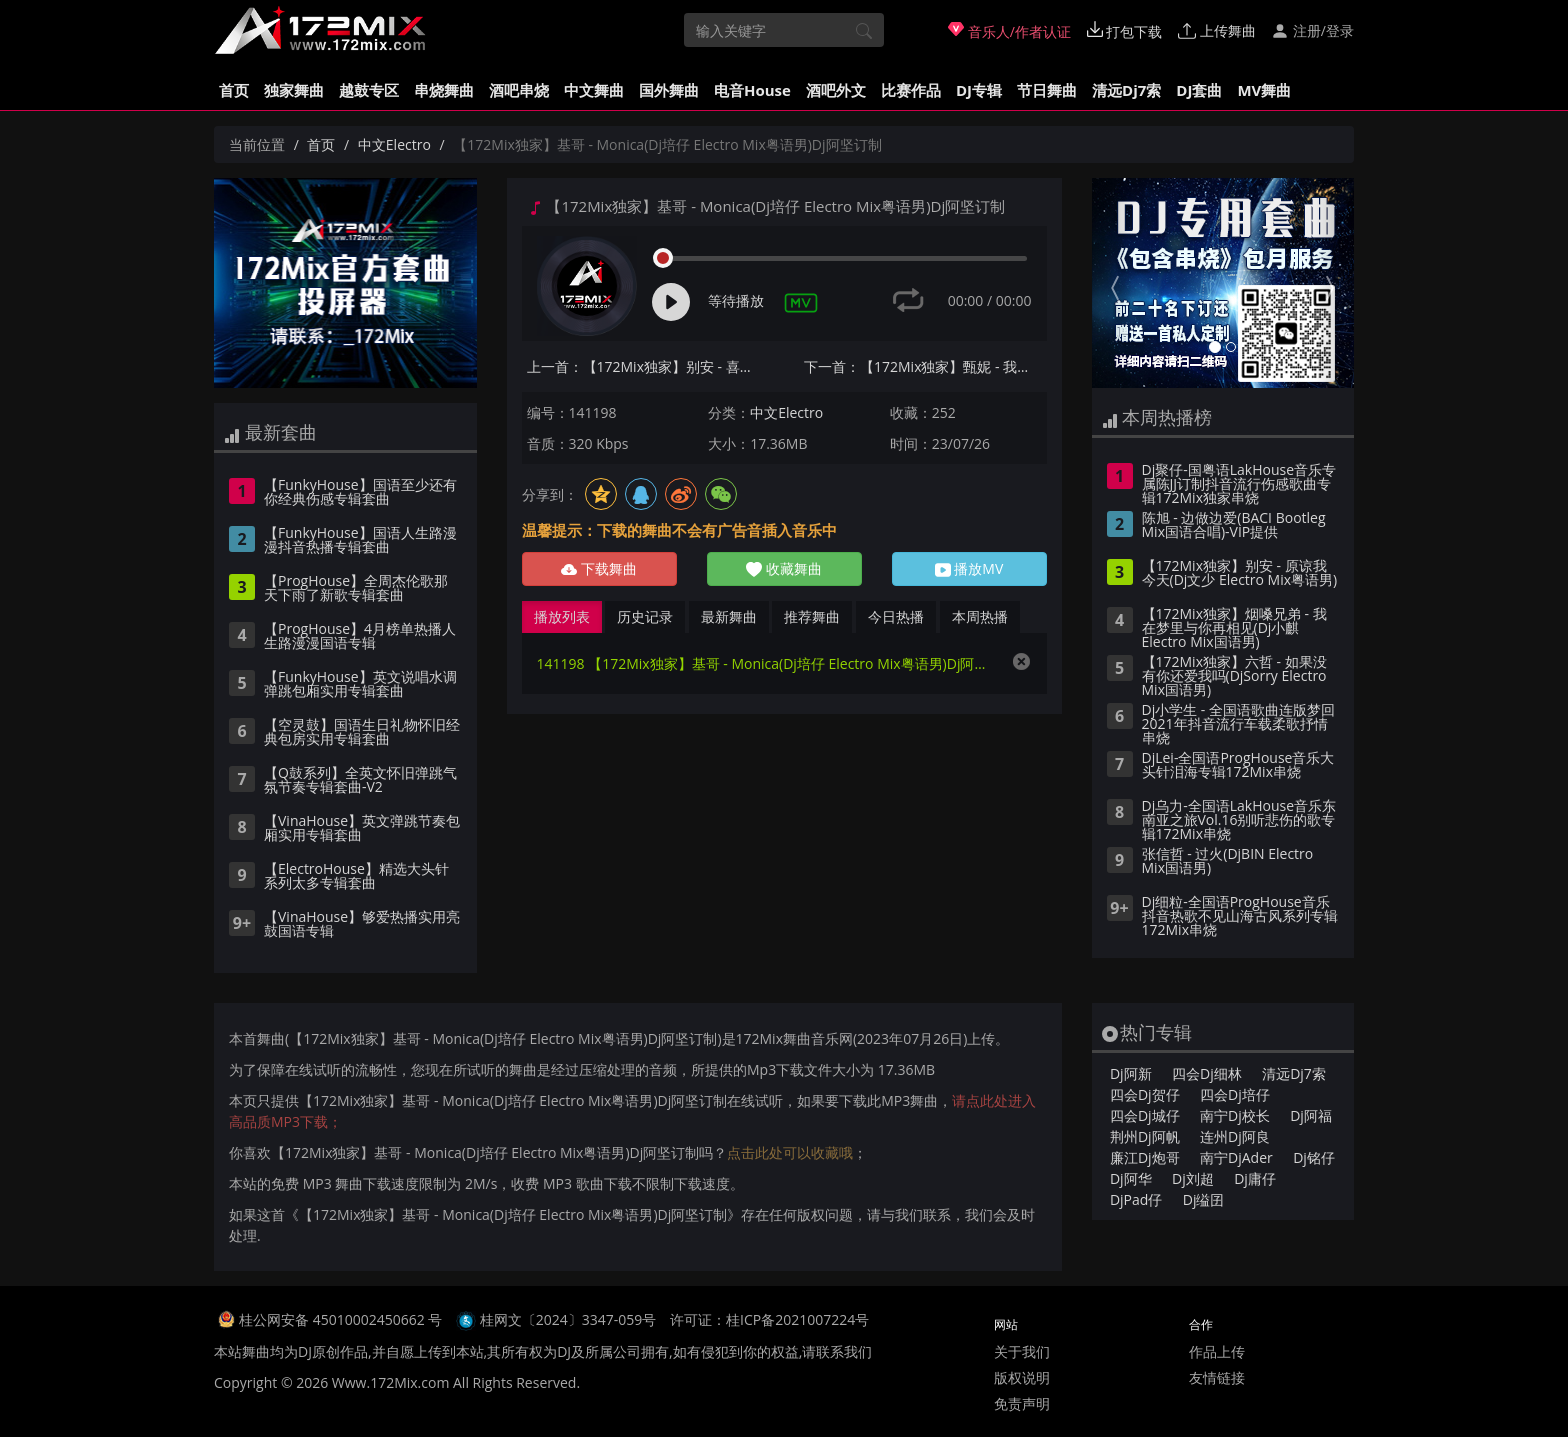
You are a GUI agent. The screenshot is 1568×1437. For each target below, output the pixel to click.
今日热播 (896, 616)
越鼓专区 (369, 90)
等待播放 (736, 300)
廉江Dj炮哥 (1145, 1157)
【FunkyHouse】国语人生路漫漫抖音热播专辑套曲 (360, 541)
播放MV (969, 568)
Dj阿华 (1131, 1178)
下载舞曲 (599, 568)
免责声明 (1022, 1403)
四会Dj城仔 (1145, 1115)
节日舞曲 (1047, 90)
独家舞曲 (294, 90)
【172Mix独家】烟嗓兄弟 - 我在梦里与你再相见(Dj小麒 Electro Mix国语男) (1234, 629)
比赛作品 (911, 90)
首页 (234, 90)
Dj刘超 (1193, 1178)
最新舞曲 (729, 616)
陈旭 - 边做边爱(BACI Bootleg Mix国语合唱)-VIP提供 (1234, 526)
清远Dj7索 (1126, 90)
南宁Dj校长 (1235, 1115)
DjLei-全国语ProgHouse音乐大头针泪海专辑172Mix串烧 (1238, 766)
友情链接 (1217, 1377)
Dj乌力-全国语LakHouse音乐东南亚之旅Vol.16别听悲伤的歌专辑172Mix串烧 (1239, 821)
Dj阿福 (1311, 1115)
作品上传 (1217, 1351)
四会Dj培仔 (1235, 1094)
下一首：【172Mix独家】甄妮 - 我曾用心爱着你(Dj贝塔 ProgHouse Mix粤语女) (925, 366)
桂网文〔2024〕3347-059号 (568, 1319)
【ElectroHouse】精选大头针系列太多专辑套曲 (356, 877)
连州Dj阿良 (1235, 1136)
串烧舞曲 (444, 90)
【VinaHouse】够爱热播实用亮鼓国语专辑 (362, 925)
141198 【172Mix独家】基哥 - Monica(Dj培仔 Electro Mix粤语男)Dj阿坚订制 (764, 663)
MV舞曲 (1264, 90)
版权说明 (1022, 1377)
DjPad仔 (1136, 1199)
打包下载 (1125, 31)
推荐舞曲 (812, 616)
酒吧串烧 (519, 90)
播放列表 (562, 616)
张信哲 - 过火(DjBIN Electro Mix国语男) (1228, 862)
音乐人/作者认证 (1009, 31)
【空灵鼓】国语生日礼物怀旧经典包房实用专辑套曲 (362, 733)
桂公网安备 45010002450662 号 (342, 1319)
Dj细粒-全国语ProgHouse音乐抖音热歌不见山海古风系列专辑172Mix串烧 (1240, 917)
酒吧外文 (836, 90)
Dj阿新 (1131, 1073)
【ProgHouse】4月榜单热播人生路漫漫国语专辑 (360, 637)
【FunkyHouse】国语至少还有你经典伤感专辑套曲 (360, 493)
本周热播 (980, 616)
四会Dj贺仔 (1145, 1094)
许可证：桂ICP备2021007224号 (769, 1319)
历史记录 (645, 616)
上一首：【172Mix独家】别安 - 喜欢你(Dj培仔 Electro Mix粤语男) (648, 366)
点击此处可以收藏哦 (790, 1152)
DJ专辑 (979, 90)
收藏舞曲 (784, 568)
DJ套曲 (1199, 90)
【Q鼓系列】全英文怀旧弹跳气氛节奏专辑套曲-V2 (360, 781)
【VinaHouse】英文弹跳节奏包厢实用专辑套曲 (362, 829)
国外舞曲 (669, 90)
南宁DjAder (1236, 1157)
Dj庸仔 (1255, 1178)
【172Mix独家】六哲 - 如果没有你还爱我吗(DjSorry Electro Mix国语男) (1234, 677)
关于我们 (1022, 1351)
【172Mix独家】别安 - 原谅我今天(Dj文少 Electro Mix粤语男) (1240, 574)
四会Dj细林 (1207, 1073)
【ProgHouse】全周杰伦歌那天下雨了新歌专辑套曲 (356, 589)
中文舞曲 (594, 90)
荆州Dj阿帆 (1145, 1136)
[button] (1111, 283)
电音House (752, 90)
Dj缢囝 (1204, 1199)
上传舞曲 (1217, 30)
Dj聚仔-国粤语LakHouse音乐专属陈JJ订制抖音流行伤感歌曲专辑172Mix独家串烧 (1239, 485)
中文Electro (394, 144)
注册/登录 (1312, 30)
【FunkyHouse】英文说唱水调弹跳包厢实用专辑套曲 (360, 685)
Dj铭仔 (1314, 1157)
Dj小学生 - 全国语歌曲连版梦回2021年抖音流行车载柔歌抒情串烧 (1238, 725)
